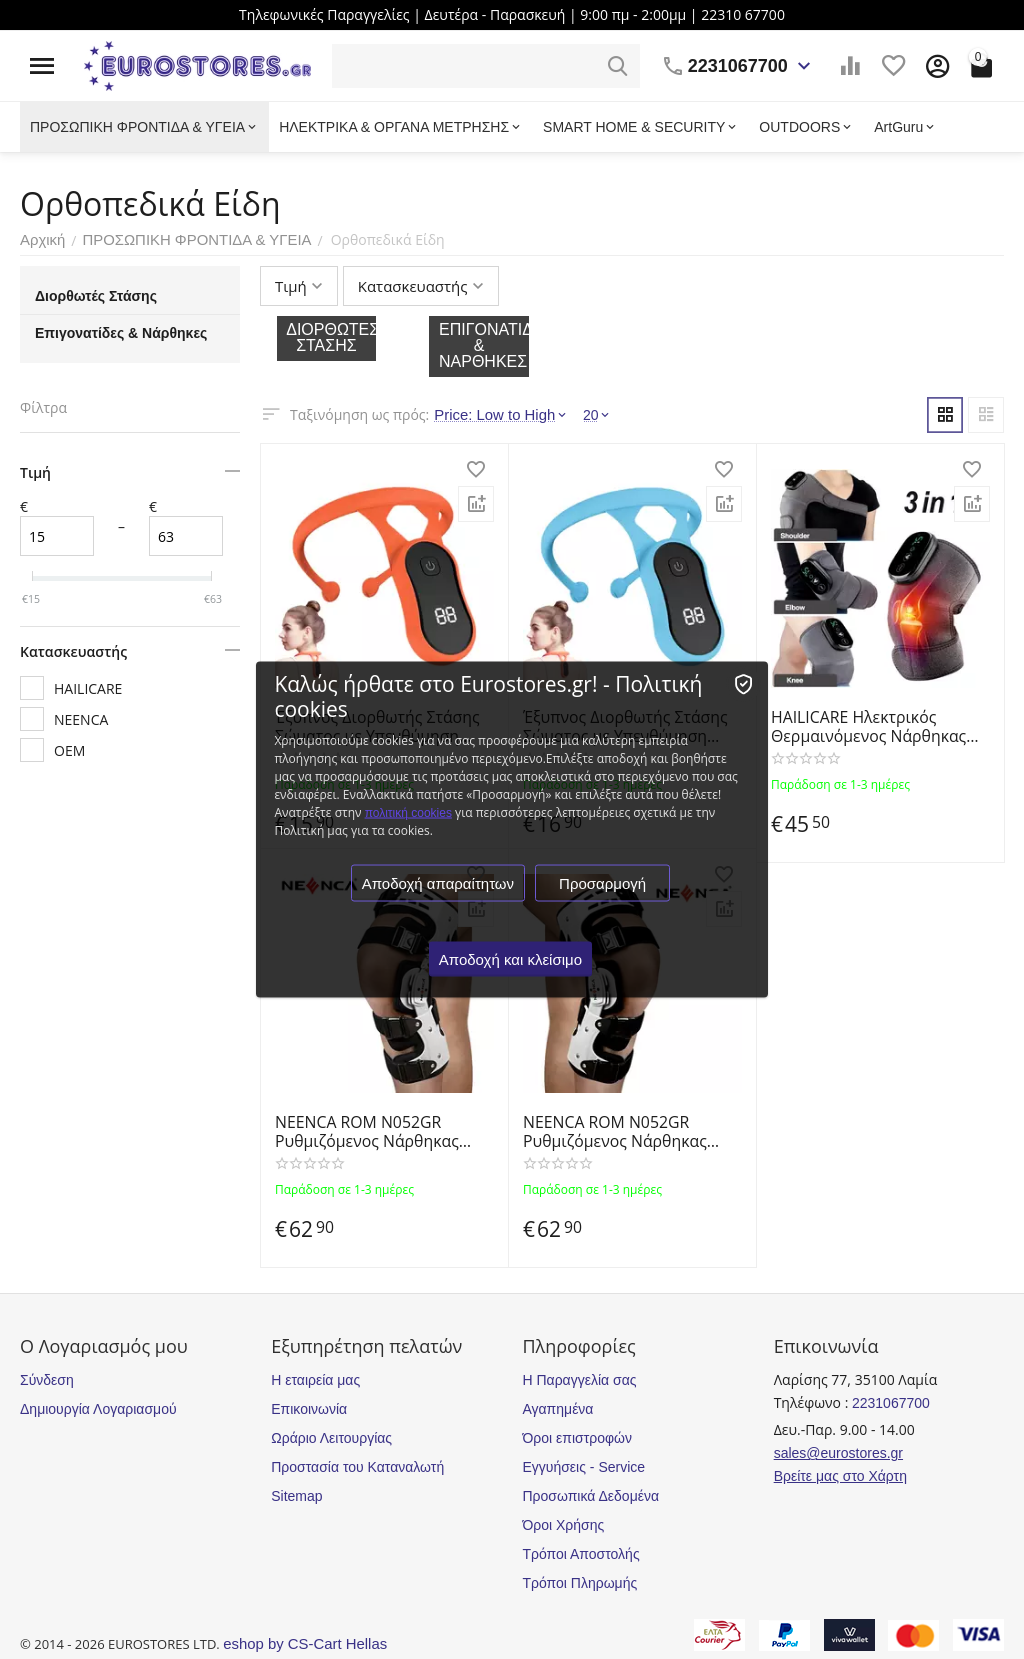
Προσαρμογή (604, 883)
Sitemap (296, 1496)
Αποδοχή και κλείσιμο (511, 959)
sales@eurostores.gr (838, 1453)
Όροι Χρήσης (563, 1525)
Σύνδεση (47, 1380)
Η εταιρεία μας (315, 1380)
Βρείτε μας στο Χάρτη (840, 1476)
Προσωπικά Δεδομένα (590, 1496)
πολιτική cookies (409, 813)
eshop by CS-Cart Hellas (300, 1644)
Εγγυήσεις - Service (583, 1467)
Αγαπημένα (557, 1409)
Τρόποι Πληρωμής (579, 1583)
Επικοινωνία (309, 1409)
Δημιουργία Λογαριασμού (98, 1409)
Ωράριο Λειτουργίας (331, 1438)
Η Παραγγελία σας (579, 1380)
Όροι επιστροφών (577, 1438)
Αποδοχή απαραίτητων (439, 883)
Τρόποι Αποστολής (580, 1554)
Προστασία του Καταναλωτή (357, 1467)
